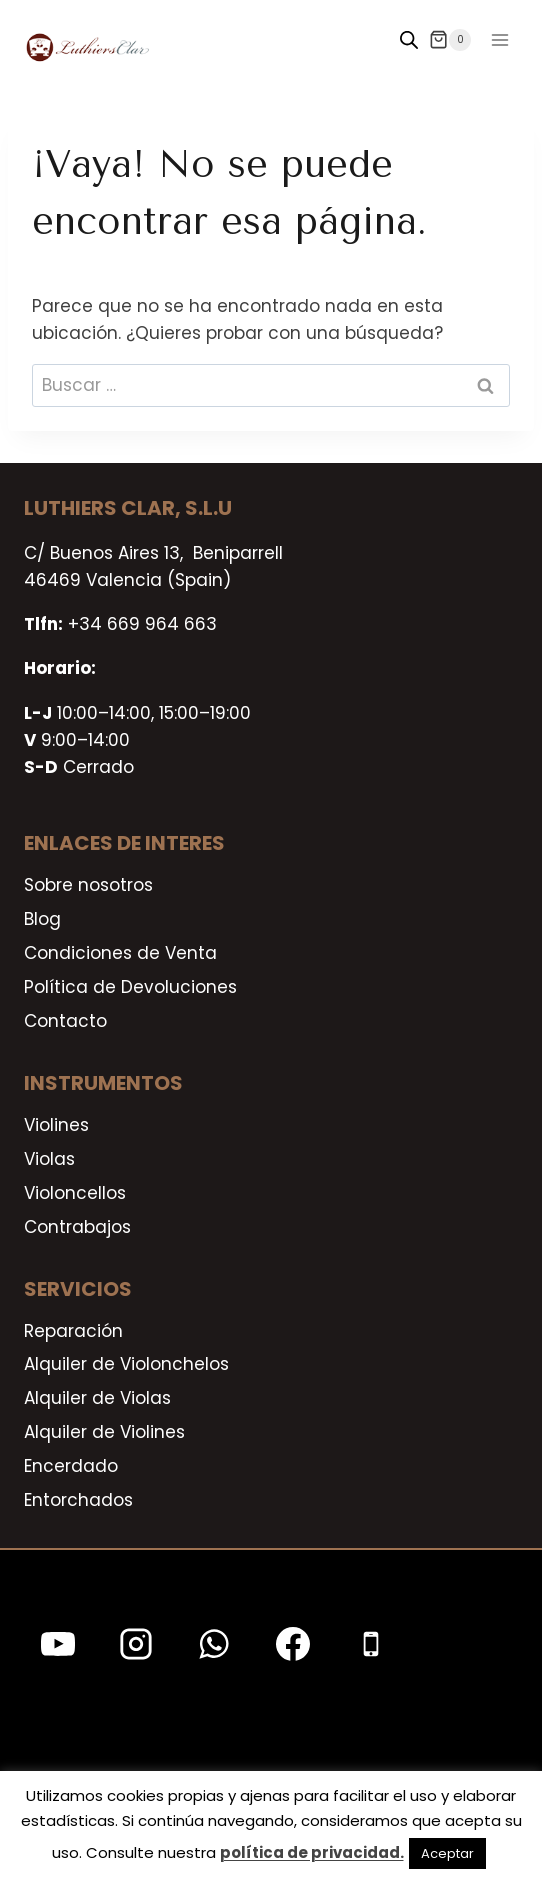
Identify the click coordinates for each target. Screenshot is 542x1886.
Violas (49, 1159)
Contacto (65, 1021)
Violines (56, 1125)
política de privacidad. (312, 1852)
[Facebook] (293, 1644)
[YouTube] (58, 1644)
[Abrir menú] (499, 39)
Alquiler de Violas (97, 1398)
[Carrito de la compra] (450, 40)
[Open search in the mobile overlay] (409, 40)
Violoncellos (75, 1193)
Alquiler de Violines (104, 1432)
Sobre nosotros (88, 885)
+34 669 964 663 (142, 624)
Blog (42, 919)
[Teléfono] (371, 1644)
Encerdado (71, 1466)
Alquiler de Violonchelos (126, 1364)
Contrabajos (77, 1227)
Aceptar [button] (447, 1853)
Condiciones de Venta (120, 953)
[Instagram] (136, 1644)
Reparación (73, 1331)
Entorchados (78, 1500)
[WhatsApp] (214, 1644)
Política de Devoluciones (130, 987)
